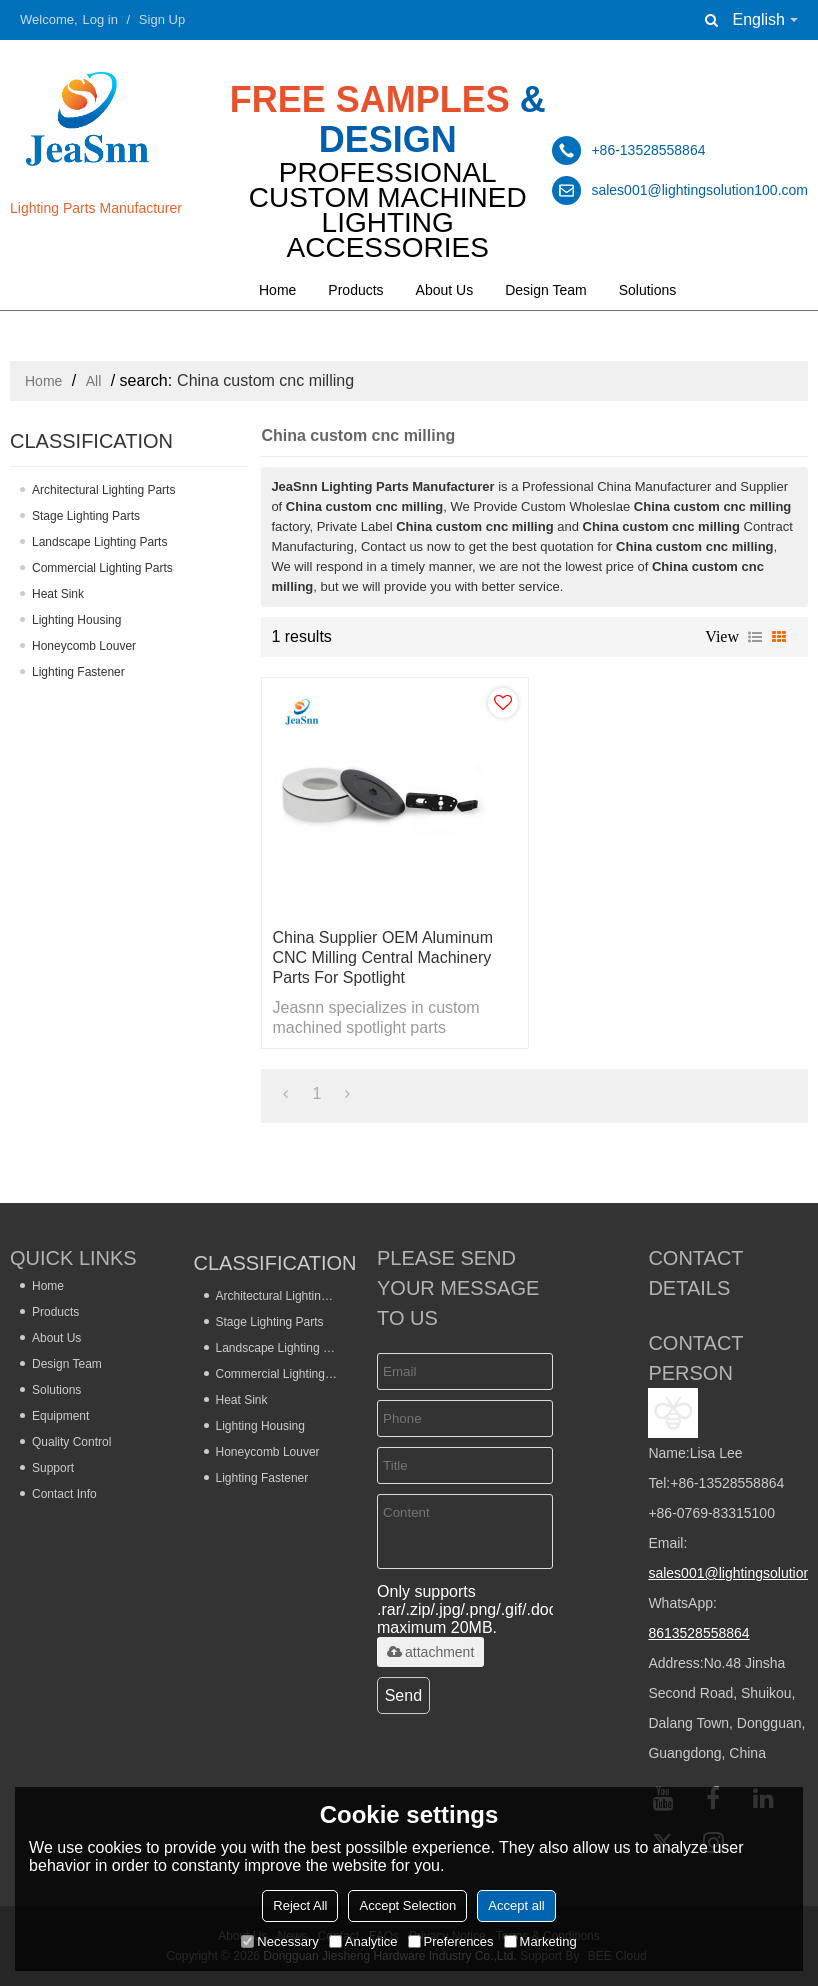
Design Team (545, 290)
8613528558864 (698, 1633)
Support (53, 1468)
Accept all (516, 1905)
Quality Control (71, 1442)
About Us (445, 290)
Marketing (540, 1941)
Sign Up (162, 19)
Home (277, 290)
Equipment (60, 1416)
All (94, 381)
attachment (430, 1652)
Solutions (648, 290)
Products (355, 290)
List (755, 637)
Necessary (279, 1941)
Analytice (363, 1941)
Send (403, 1695)
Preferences (451, 1941)
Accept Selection (407, 1905)
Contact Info (64, 1494)
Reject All (300, 1905)
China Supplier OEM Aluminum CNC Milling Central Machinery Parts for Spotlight (382, 957)
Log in (100, 19)
